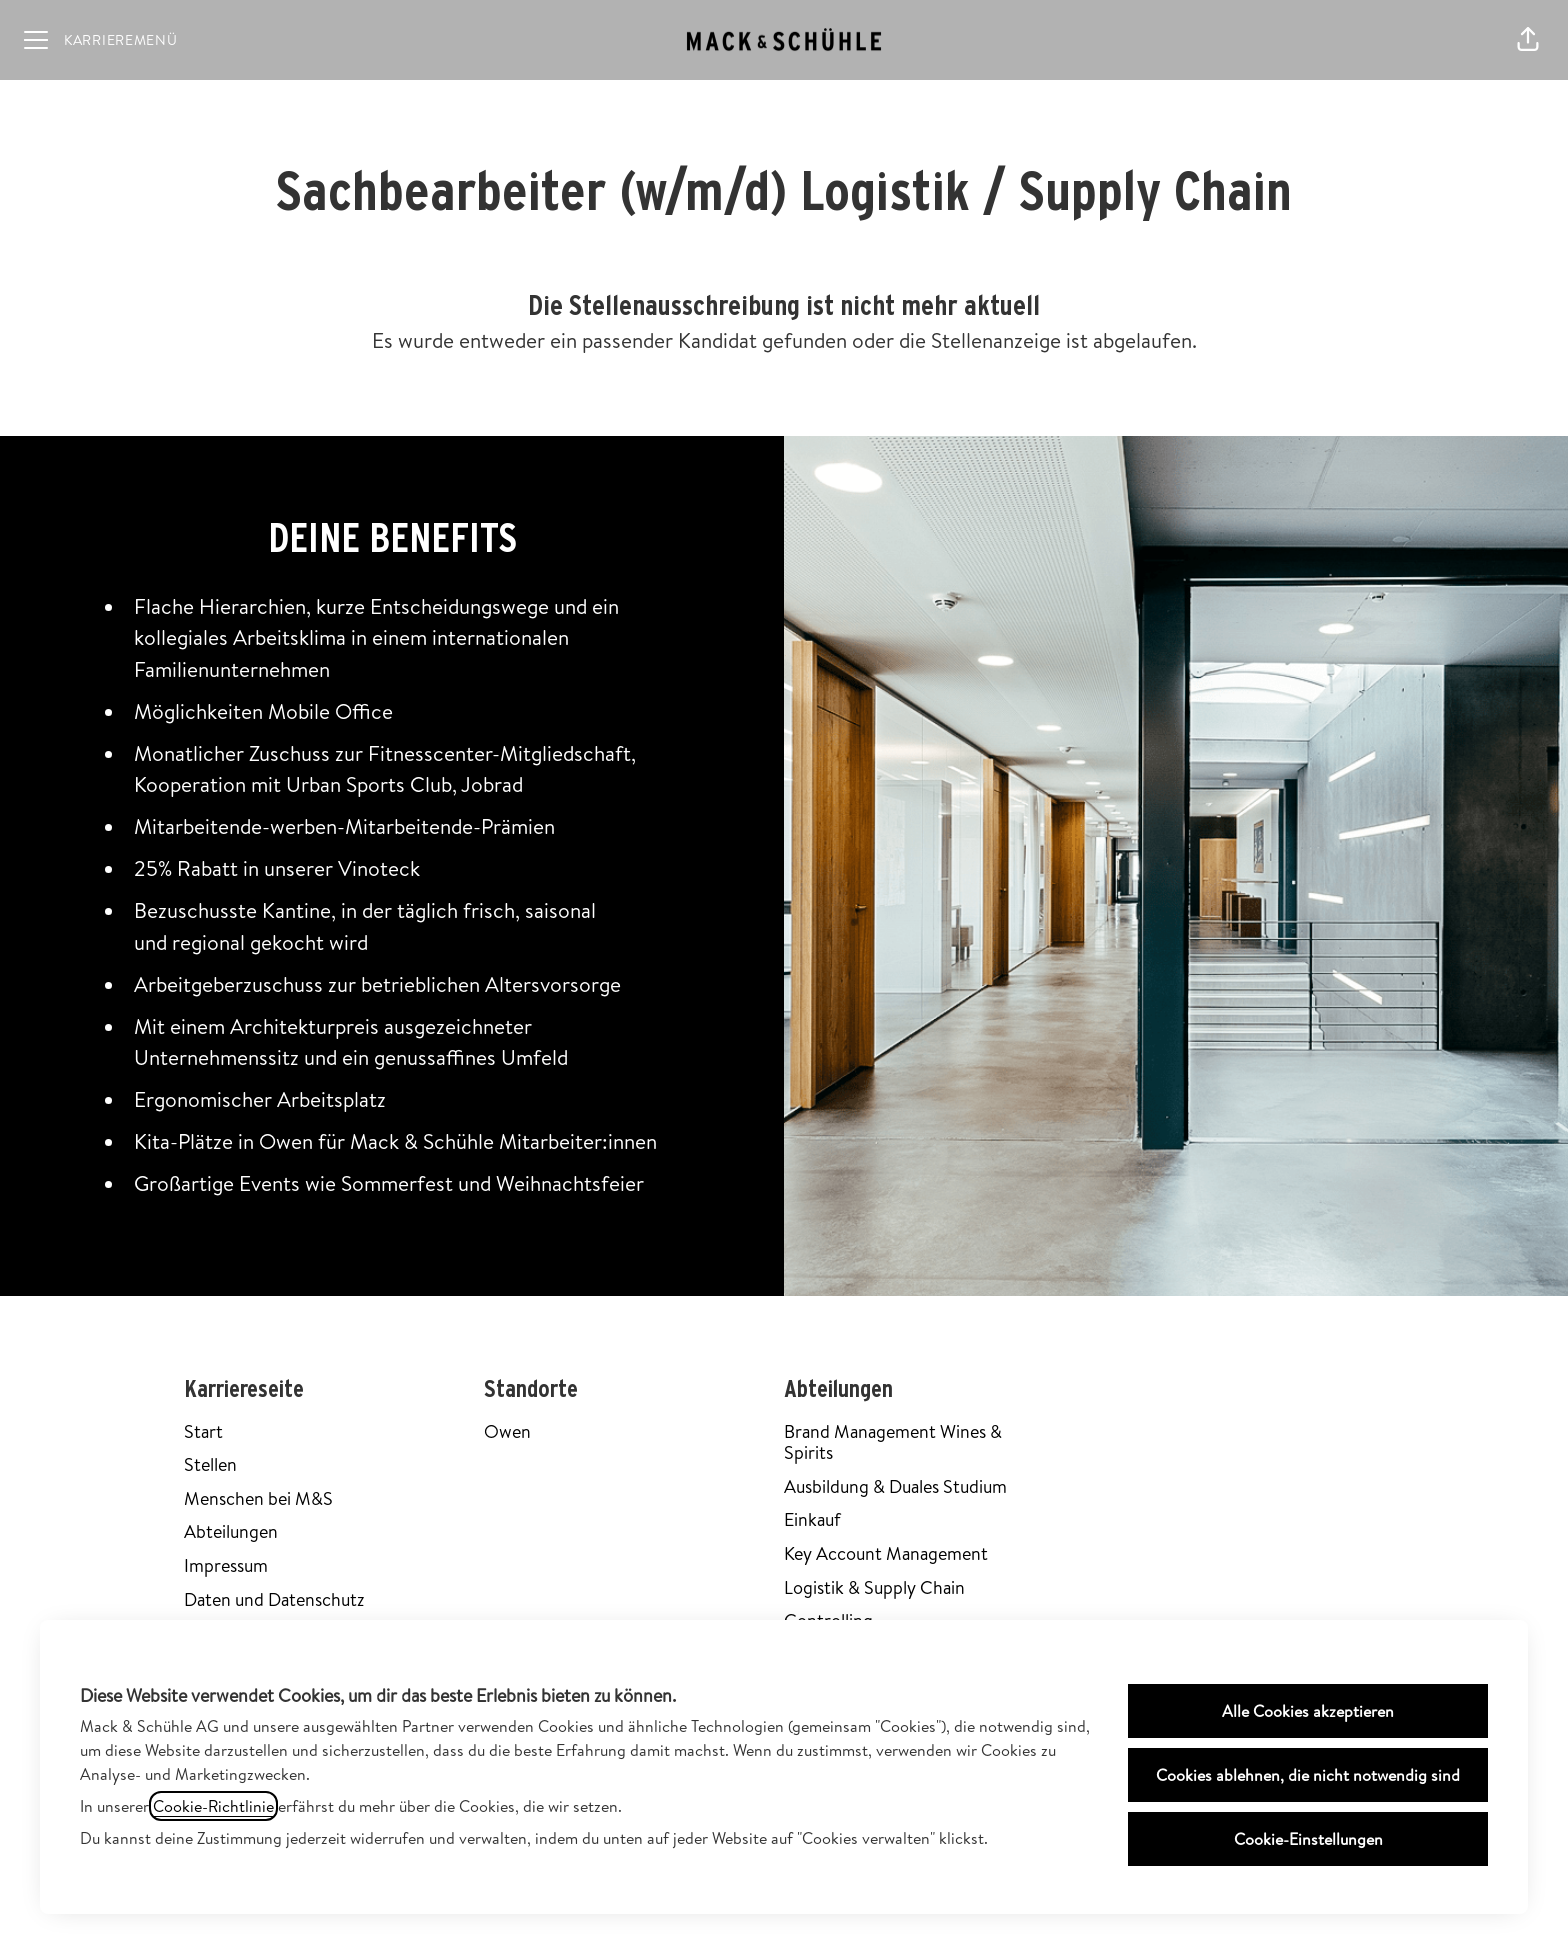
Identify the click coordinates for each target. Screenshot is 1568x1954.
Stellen (210, 1464)
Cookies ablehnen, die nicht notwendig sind (1308, 1775)
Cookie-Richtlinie (213, 1806)
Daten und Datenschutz (274, 1599)
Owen (507, 1431)
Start (203, 1431)
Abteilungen (231, 1531)
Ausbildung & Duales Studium (895, 1486)
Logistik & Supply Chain (874, 1587)
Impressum (226, 1565)
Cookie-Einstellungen (1308, 1839)
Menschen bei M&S (258, 1498)
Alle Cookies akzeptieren (1308, 1711)
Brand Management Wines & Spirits (893, 1442)
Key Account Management (886, 1553)
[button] (1528, 40)
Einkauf (812, 1519)
